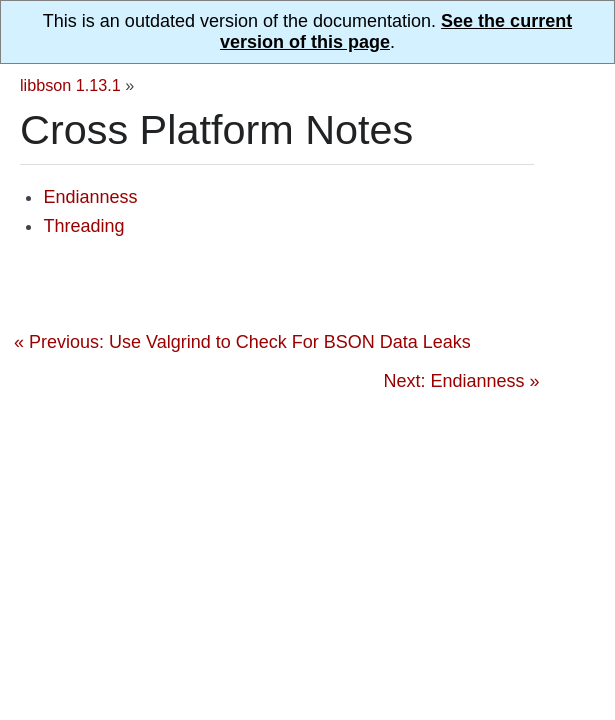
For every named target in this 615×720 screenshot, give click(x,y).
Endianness (90, 197)
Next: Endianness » (461, 381)
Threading (83, 226)
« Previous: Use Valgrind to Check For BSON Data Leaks (242, 342)
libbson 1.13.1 (70, 85)
